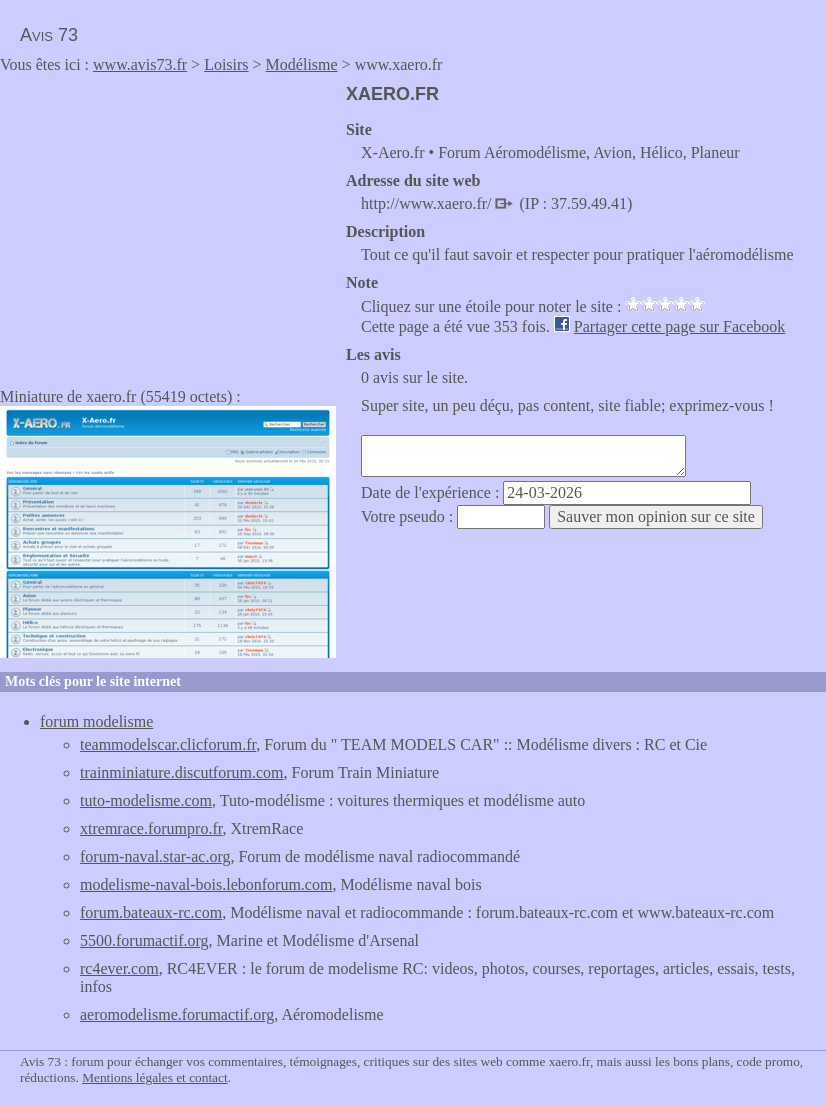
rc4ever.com (119, 968)
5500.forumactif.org (144, 940)
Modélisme (302, 64)
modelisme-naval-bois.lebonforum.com (206, 884)
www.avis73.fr (140, 64)
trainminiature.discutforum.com (182, 772)
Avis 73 (49, 35)
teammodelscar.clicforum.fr (168, 744)
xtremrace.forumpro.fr (151, 828)
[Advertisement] (168, 224)
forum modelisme (96, 721)
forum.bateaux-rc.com (151, 912)
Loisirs (226, 64)
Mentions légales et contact (154, 1077)
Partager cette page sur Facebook (679, 326)
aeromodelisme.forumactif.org (177, 1014)
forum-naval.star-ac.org (155, 856)
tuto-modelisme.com (146, 800)
